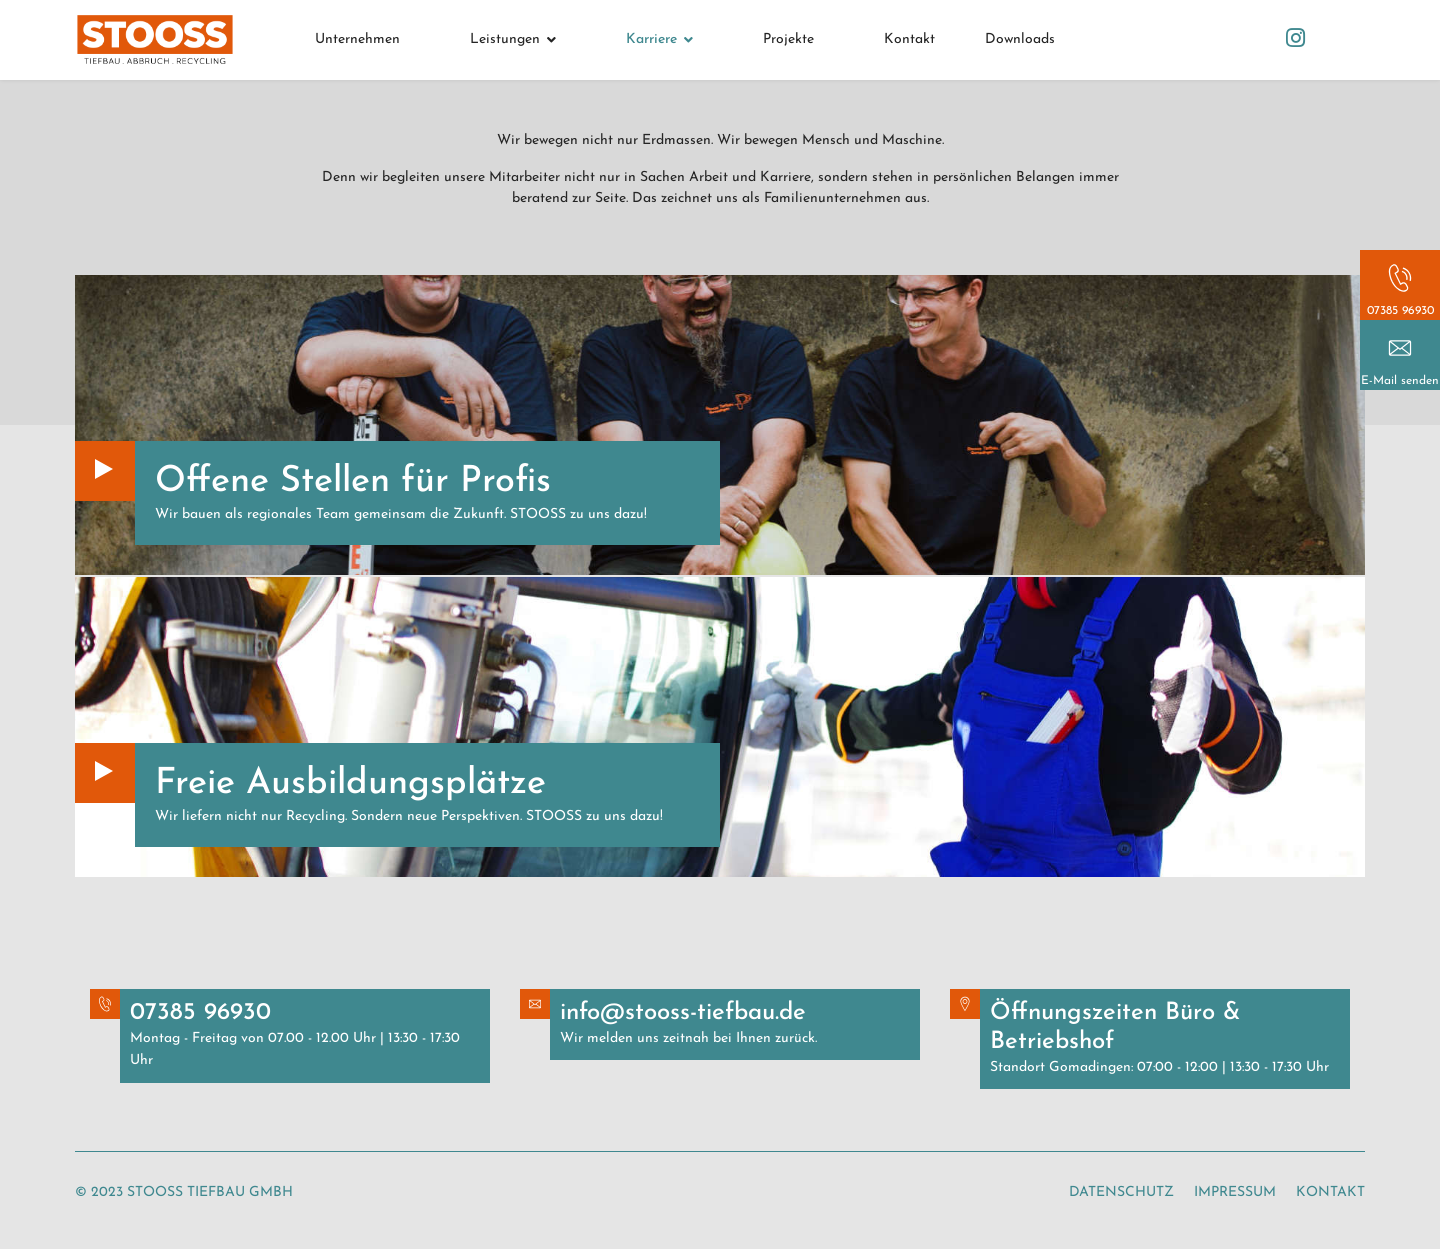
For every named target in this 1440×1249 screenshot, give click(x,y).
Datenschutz (1121, 1192)
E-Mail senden (1400, 381)
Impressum (1235, 1192)
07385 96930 (1400, 311)
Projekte (788, 39)
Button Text (105, 471)
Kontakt (909, 39)
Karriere (651, 39)
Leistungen (505, 39)
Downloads (1020, 39)
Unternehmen (357, 39)
